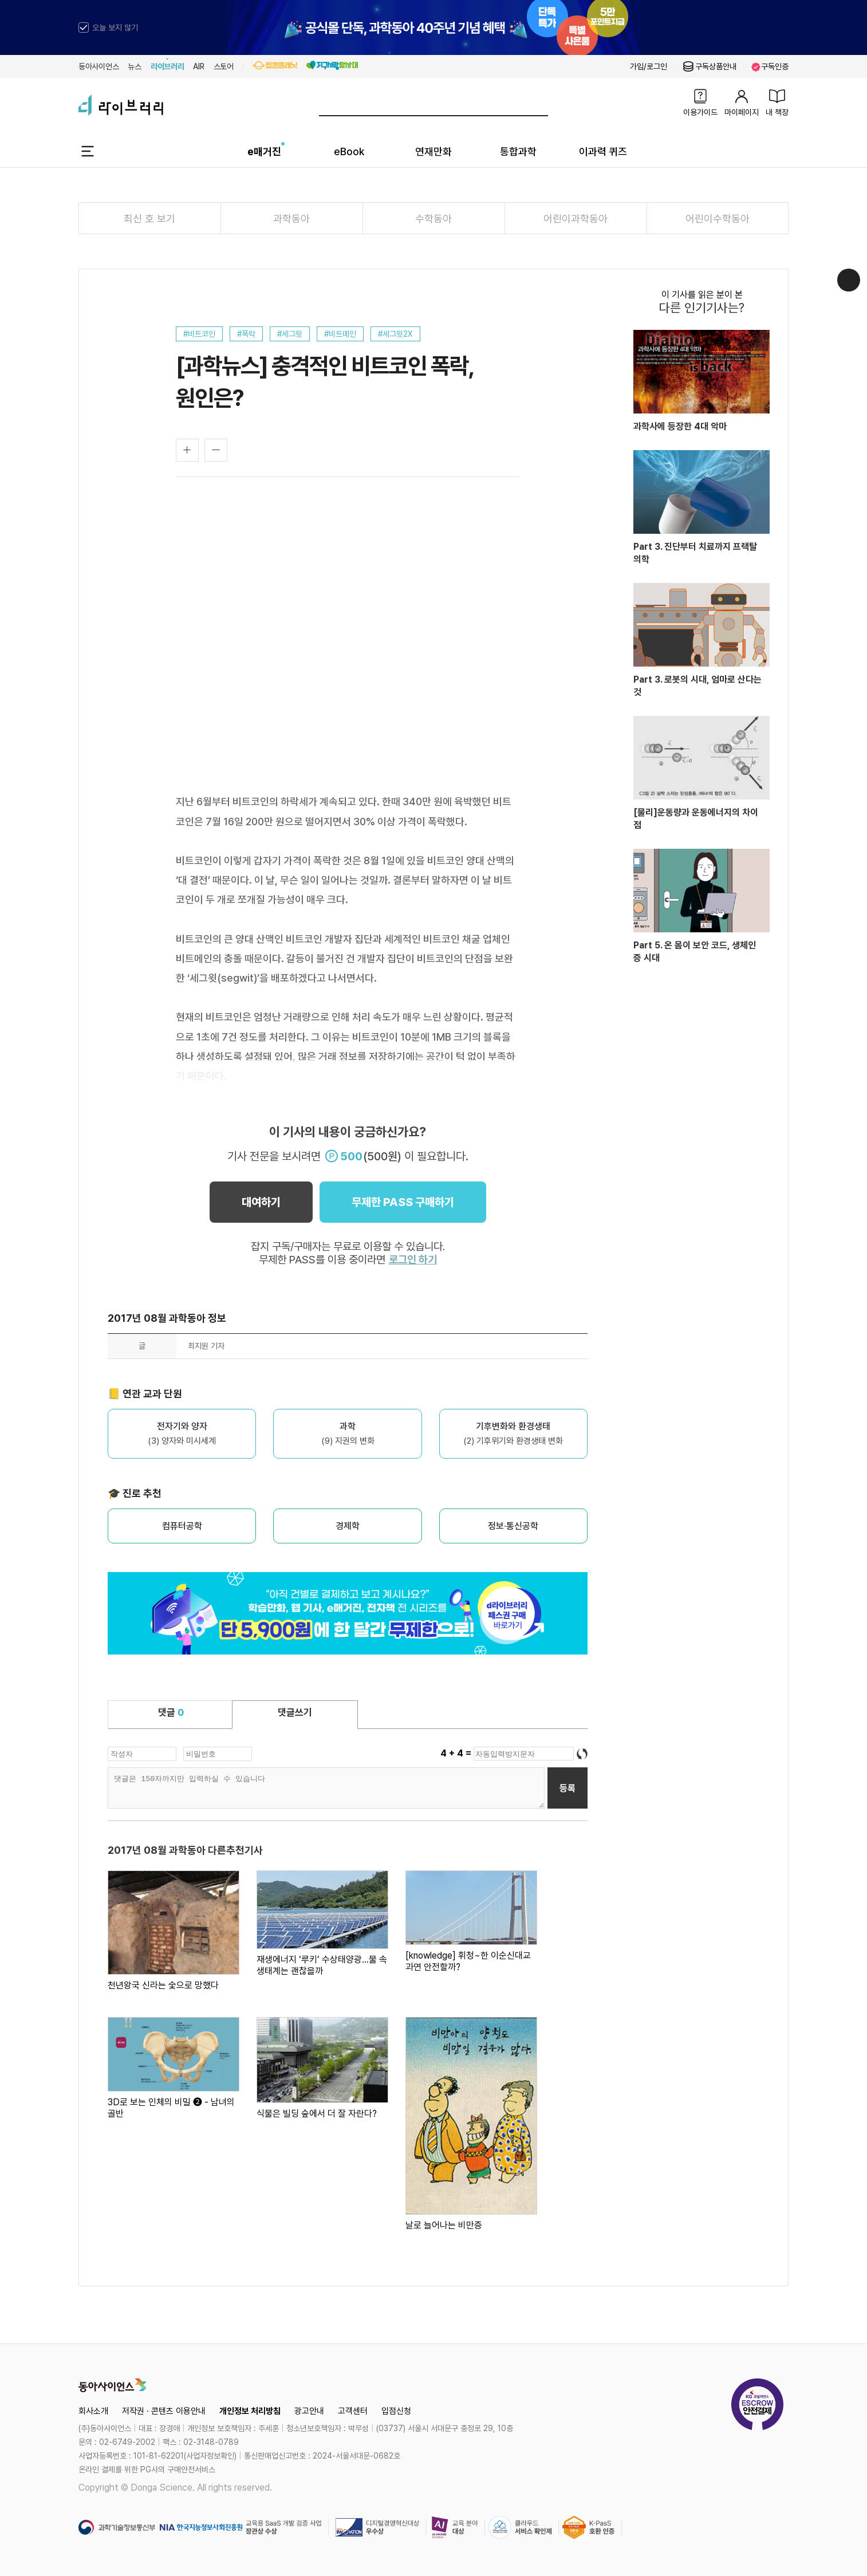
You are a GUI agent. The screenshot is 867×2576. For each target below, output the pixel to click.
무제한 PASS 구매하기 (403, 1202)
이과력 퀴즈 (603, 151)
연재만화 (433, 151)
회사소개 (93, 2411)
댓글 (171, 1712)
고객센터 (353, 2411)
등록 (567, 1788)
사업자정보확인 (210, 2455)
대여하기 (261, 1202)
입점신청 (396, 2411)
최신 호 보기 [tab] (149, 218)
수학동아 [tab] (433, 218)
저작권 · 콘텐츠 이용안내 (164, 2411)
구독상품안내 (708, 66)
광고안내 (309, 2411)
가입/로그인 (648, 66)
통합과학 (518, 151)
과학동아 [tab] (291, 218)
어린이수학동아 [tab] (718, 218)
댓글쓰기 (295, 1712)
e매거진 (264, 151)
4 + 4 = (457, 1753)
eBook (349, 151)
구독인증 (770, 67)
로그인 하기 (413, 1259)
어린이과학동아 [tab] (576, 218)
